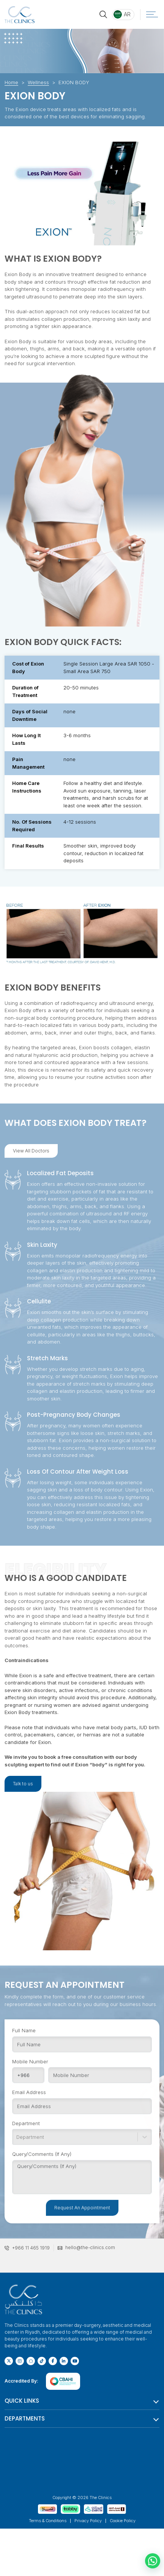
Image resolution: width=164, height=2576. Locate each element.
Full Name (24, 2032)
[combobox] (17, 2139)
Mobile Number (30, 2063)
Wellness (38, 82)
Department (26, 2125)
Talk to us (23, 1783)
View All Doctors (31, 1151)
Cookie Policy (123, 2520)
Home (11, 82)
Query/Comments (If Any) (41, 2156)
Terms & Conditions (47, 2520)
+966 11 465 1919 (31, 2248)
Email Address (29, 2094)
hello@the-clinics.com (90, 2247)
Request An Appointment (82, 2209)
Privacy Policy (88, 2520)
